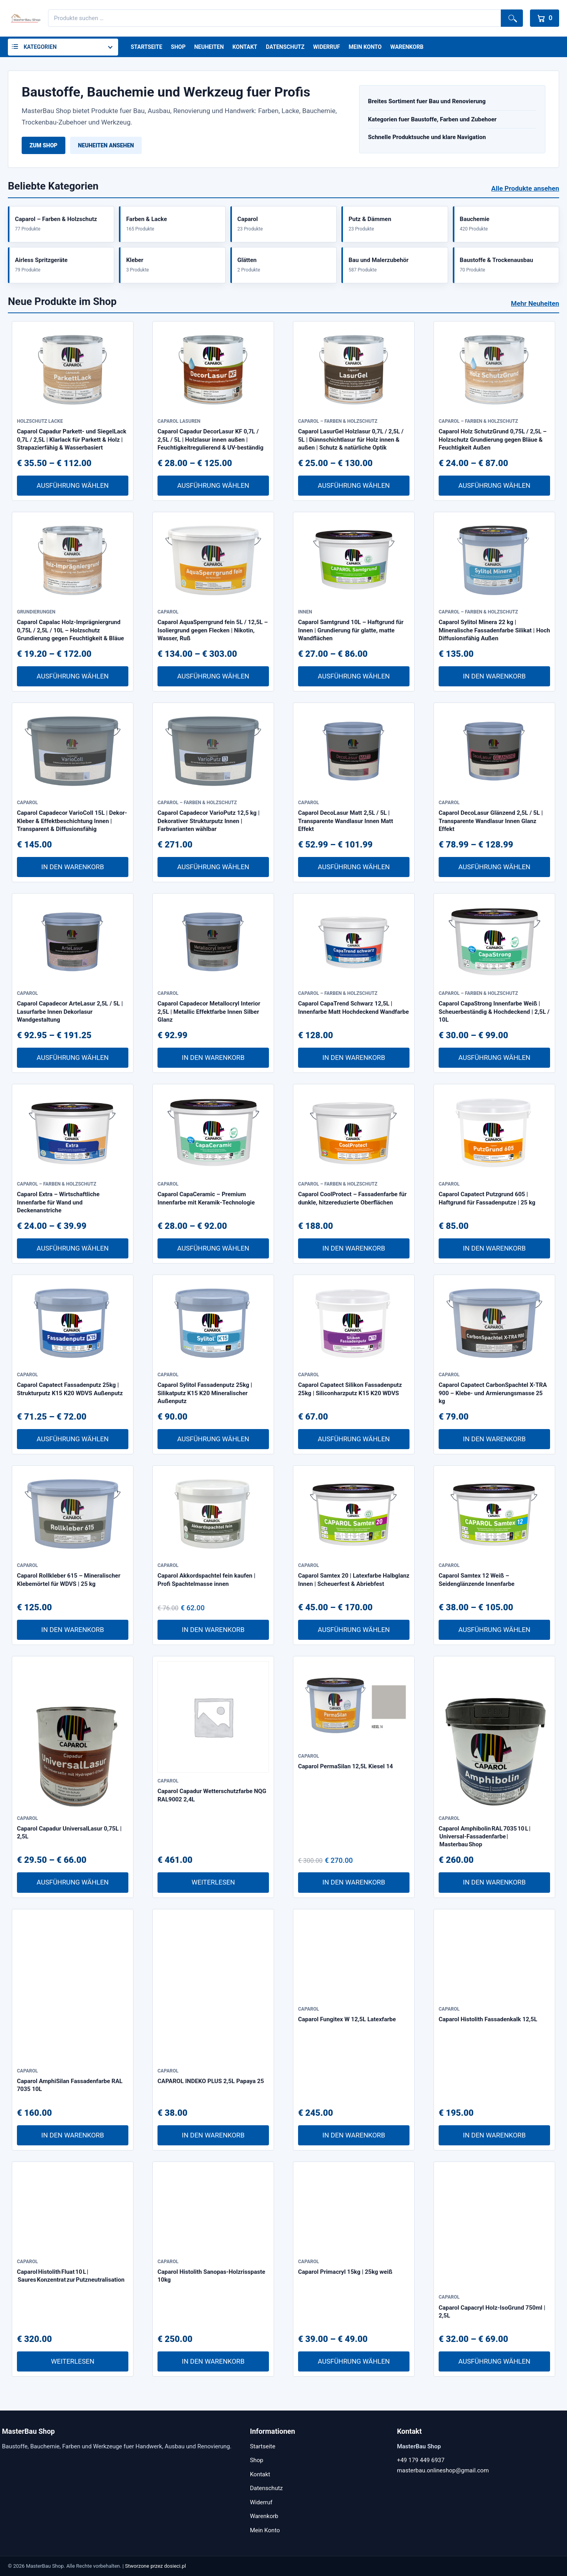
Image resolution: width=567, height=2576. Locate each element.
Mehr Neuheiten (535, 303)
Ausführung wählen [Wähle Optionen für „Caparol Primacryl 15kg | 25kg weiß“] (354, 2361)
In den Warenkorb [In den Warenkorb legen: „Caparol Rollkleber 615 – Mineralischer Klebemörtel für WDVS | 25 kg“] (72, 1630)
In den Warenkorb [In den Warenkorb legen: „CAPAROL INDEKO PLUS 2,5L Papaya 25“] (213, 2135)
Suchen (512, 18)
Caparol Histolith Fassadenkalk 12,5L (488, 2019)
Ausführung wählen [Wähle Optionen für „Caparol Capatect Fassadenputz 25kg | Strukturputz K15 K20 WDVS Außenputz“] (73, 1439)
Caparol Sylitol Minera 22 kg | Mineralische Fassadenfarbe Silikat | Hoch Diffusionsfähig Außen (494, 630)
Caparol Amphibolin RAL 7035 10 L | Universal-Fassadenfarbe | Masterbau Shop (484, 1836)
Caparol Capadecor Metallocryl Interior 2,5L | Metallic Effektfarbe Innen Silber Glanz (209, 1011)
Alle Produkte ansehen (525, 188)
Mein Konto (365, 47)
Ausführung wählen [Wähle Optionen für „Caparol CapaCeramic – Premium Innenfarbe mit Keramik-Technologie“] (213, 1248)
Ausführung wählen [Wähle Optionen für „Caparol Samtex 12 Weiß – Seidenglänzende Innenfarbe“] (494, 1630)
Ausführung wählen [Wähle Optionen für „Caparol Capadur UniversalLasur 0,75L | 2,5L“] (73, 1882)
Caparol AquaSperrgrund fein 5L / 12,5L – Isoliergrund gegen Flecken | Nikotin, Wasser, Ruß (213, 630)
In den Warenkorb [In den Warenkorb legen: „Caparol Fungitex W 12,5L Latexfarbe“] (353, 2135)
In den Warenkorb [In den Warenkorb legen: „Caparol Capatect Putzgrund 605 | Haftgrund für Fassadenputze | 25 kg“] (494, 1248)
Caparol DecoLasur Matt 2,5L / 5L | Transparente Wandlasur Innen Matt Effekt (345, 821)
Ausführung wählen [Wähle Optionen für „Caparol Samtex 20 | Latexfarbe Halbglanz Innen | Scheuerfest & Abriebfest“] (354, 1630)
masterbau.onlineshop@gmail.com (443, 2470)
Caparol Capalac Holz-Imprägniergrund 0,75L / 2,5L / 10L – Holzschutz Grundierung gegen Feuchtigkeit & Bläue (70, 630)
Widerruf (326, 47)
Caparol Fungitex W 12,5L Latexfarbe (347, 2019)
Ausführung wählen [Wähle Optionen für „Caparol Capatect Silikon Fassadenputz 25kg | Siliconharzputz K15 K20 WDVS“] (354, 1439)
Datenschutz (285, 47)
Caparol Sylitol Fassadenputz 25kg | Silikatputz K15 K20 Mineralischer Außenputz (205, 1393)
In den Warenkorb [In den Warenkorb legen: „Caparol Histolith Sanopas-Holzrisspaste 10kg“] (213, 2361)
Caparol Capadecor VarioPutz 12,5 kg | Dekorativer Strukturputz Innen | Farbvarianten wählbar (208, 821)
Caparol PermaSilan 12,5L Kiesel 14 (345, 1766)
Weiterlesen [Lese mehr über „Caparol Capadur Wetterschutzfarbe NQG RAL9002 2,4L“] (213, 1882)
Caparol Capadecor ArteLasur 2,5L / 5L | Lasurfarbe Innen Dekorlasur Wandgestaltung (70, 1011)
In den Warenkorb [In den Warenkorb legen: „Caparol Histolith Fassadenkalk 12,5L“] (494, 2135)
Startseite (146, 47)
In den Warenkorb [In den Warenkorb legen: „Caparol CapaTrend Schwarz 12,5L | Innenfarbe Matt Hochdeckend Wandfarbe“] (353, 1057)
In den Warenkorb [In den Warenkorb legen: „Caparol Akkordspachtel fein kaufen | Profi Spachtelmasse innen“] (213, 1630)
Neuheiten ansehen (106, 145)
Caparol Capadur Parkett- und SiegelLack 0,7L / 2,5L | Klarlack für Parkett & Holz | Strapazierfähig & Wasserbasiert (71, 439)
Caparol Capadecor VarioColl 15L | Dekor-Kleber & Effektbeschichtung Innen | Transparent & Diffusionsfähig (72, 821)
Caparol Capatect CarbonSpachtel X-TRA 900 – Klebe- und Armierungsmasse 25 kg (493, 1393)
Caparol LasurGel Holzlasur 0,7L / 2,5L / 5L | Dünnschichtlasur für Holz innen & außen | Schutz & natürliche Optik (351, 439)
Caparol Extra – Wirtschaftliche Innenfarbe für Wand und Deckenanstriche (58, 1202)
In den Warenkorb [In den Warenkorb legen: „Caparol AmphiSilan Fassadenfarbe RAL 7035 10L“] (72, 2135)
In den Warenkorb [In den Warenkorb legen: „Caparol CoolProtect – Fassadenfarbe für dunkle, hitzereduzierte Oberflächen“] (353, 1248)
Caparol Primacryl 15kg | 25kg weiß (345, 2271)
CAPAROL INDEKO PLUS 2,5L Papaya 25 (211, 2081)
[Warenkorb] (544, 18)
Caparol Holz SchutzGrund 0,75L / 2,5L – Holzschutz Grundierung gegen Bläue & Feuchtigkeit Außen (493, 439)
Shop (178, 47)
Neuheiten (209, 47)
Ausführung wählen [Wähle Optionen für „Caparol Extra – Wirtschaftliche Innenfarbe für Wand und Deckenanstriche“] (73, 1248)
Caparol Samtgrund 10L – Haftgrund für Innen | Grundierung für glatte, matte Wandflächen (351, 630)
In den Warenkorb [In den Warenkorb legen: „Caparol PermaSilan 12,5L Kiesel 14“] (353, 1882)
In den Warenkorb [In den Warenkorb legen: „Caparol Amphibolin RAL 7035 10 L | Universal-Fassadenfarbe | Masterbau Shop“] (494, 1882)
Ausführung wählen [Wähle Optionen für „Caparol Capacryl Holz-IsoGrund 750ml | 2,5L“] (494, 2361)
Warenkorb (406, 47)
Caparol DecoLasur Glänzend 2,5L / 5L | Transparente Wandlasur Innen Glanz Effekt (491, 821)
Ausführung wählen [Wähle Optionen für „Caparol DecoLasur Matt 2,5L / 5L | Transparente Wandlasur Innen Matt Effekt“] (354, 867)
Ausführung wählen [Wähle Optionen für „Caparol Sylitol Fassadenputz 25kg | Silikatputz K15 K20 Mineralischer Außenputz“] (213, 1439)
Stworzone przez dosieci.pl (155, 2566)
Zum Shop (43, 145)
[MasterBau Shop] (24, 18)
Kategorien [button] (40, 47)
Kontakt (244, 47)
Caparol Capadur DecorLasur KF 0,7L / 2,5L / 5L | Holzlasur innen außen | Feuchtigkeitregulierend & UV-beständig (210, 439)
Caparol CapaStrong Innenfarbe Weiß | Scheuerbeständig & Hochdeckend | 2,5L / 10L (494, 1011)
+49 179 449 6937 (421, 2460)
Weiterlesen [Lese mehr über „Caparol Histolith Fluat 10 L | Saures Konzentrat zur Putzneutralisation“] (72, 2361)
